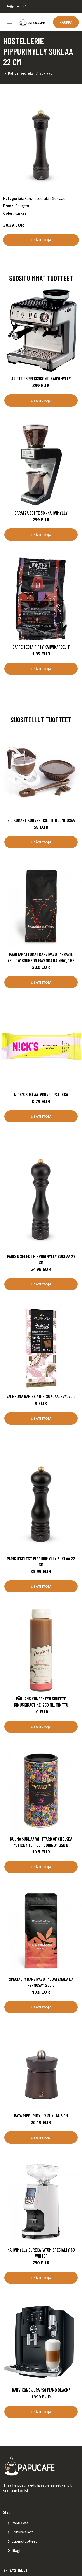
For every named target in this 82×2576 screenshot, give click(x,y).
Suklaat (45, 73)
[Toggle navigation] (9, 22)
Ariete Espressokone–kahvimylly (41, 378)
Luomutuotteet (24, 2541)
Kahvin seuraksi (21, 73)
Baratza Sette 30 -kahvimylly (41, 513)
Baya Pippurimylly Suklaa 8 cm (41, 2115)
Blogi (16, 2550)
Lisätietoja (41, 240)
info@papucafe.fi (15, 6)
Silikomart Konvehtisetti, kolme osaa (41, 820)
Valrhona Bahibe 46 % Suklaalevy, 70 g (41, 1396)
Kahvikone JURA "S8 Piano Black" (41, 2390)
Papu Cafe (20, 2523)
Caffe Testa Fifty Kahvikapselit (41, 647)
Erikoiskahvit (22, 2532)
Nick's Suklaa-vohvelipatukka (41, 1094)
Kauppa (65, 22)
